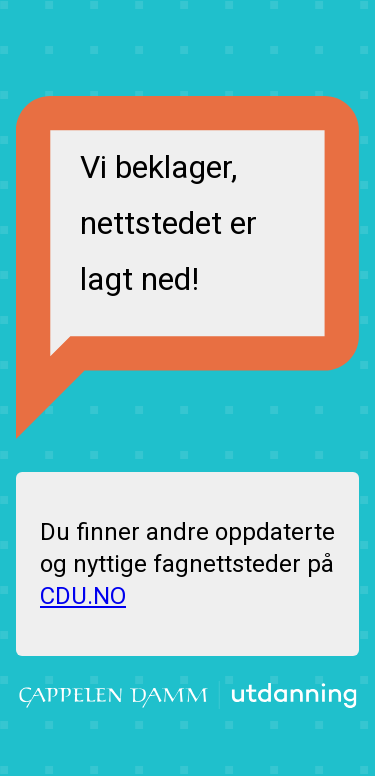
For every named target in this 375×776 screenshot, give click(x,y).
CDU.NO (83, 596)
